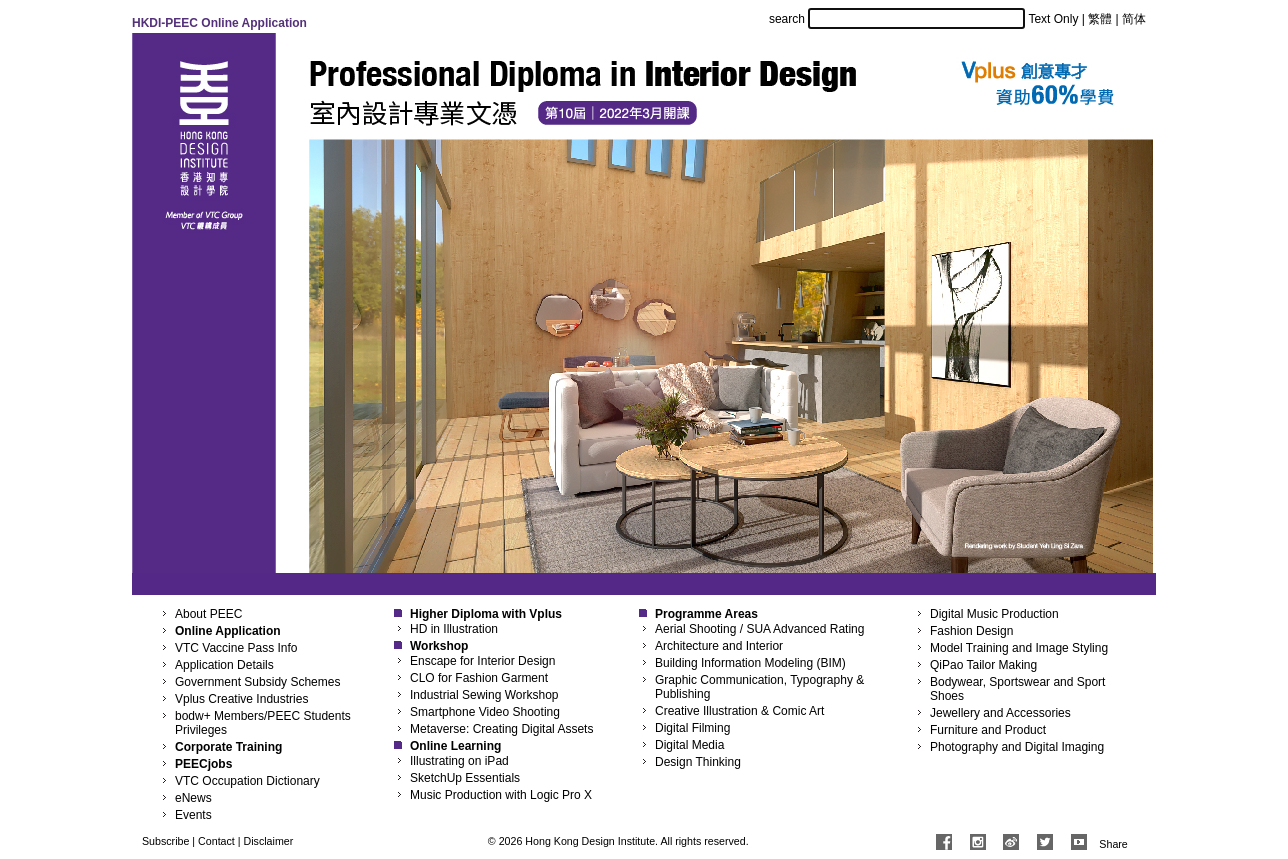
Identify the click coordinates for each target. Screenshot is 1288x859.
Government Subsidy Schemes (257, 682)
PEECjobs (203, 764)
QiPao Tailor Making (983, 665)
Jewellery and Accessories (1000, 713)
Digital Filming (692, 728)
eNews (193, 798)
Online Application (228, 631)
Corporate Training (228, 747)
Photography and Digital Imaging (1017, 747)
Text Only (1053, 19)
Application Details (224, 665)
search (787, 19)
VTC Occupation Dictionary (247, 781)
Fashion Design (971, 631)
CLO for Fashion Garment (479, 678)
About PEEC (208, 614)
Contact (216, 841)
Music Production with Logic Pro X (501, 795)
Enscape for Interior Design (482, 661)
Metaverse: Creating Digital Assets (501, 729)
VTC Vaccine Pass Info (236, 648)
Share (1113, 844)
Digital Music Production (994, 614)
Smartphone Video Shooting (485, 712)
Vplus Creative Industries (241, 699)
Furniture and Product (988, 730)
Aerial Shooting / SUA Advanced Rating (759, 629)
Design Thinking (698, 762)
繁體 (1100, 19)
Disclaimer (269, 841)
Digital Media (689, 745)
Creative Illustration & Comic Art (739, 711)
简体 (1134, 19)
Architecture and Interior (719, 646)
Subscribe (165, 841)
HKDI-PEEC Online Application (219, 23)
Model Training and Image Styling (1019, 648)
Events (193, 815)
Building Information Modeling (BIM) (750, 663)
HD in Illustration (454, 629)
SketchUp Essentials (465, 778)
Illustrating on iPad (459, 761)
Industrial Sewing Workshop (484, 695)
